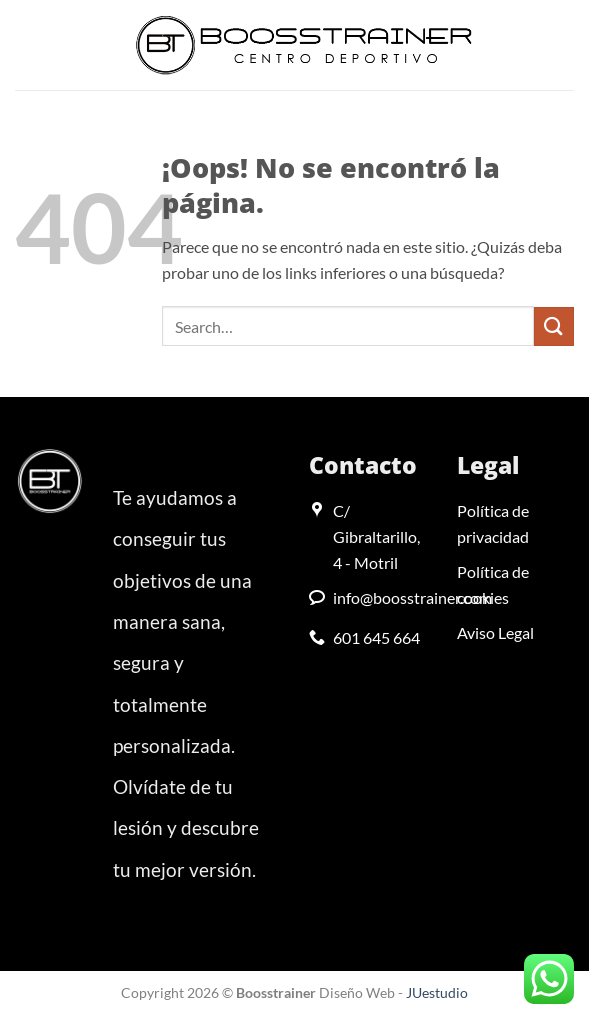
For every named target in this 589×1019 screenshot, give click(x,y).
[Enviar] (554, 326)
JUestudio (437, 992)
